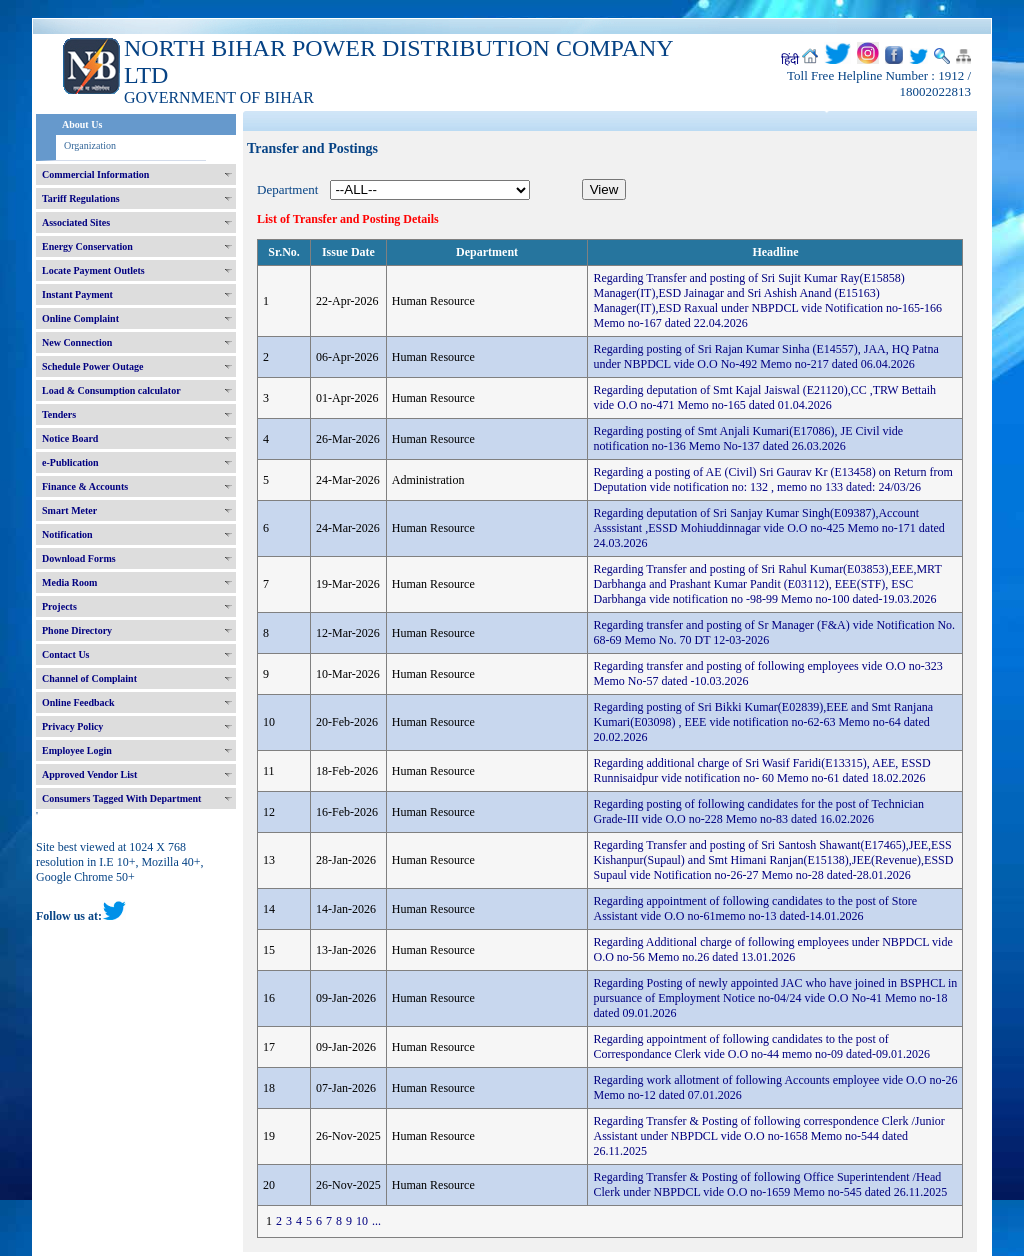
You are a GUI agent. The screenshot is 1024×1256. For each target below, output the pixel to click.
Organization (90, 145)
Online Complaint (80, 318)
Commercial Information (95, 174)
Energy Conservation (87, 246)
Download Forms (79, 558)
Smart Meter (69, 510)
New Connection (77, 342)
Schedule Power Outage (92, 366)
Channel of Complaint (89, 678)
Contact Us (66, 654)
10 (362, 1221)
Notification (67, 534)
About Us (82, 124)
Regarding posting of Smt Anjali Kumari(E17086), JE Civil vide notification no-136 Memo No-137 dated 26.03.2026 (748, 438)
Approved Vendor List (89, 774)
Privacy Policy (72, 726)
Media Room (69, 582)
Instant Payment (77, 294)
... (376, 1221)
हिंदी (790, 60)
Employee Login (77, 750)
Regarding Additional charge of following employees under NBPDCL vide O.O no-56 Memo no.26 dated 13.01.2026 (772, 949)
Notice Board (70, 438)
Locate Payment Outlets (93, 270)
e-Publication (70, 462)
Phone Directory (77, 630)
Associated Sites (76, 222)
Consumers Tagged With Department (121, 798)
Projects (59, 606)
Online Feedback (78, 702)
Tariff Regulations (81, 198)
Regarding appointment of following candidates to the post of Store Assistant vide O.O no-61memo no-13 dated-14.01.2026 (755, 908)
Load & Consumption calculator (111, 390)
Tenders (59, 414)
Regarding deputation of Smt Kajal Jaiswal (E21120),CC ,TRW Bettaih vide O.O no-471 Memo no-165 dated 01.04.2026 (764, 397)
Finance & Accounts (85, 486)
